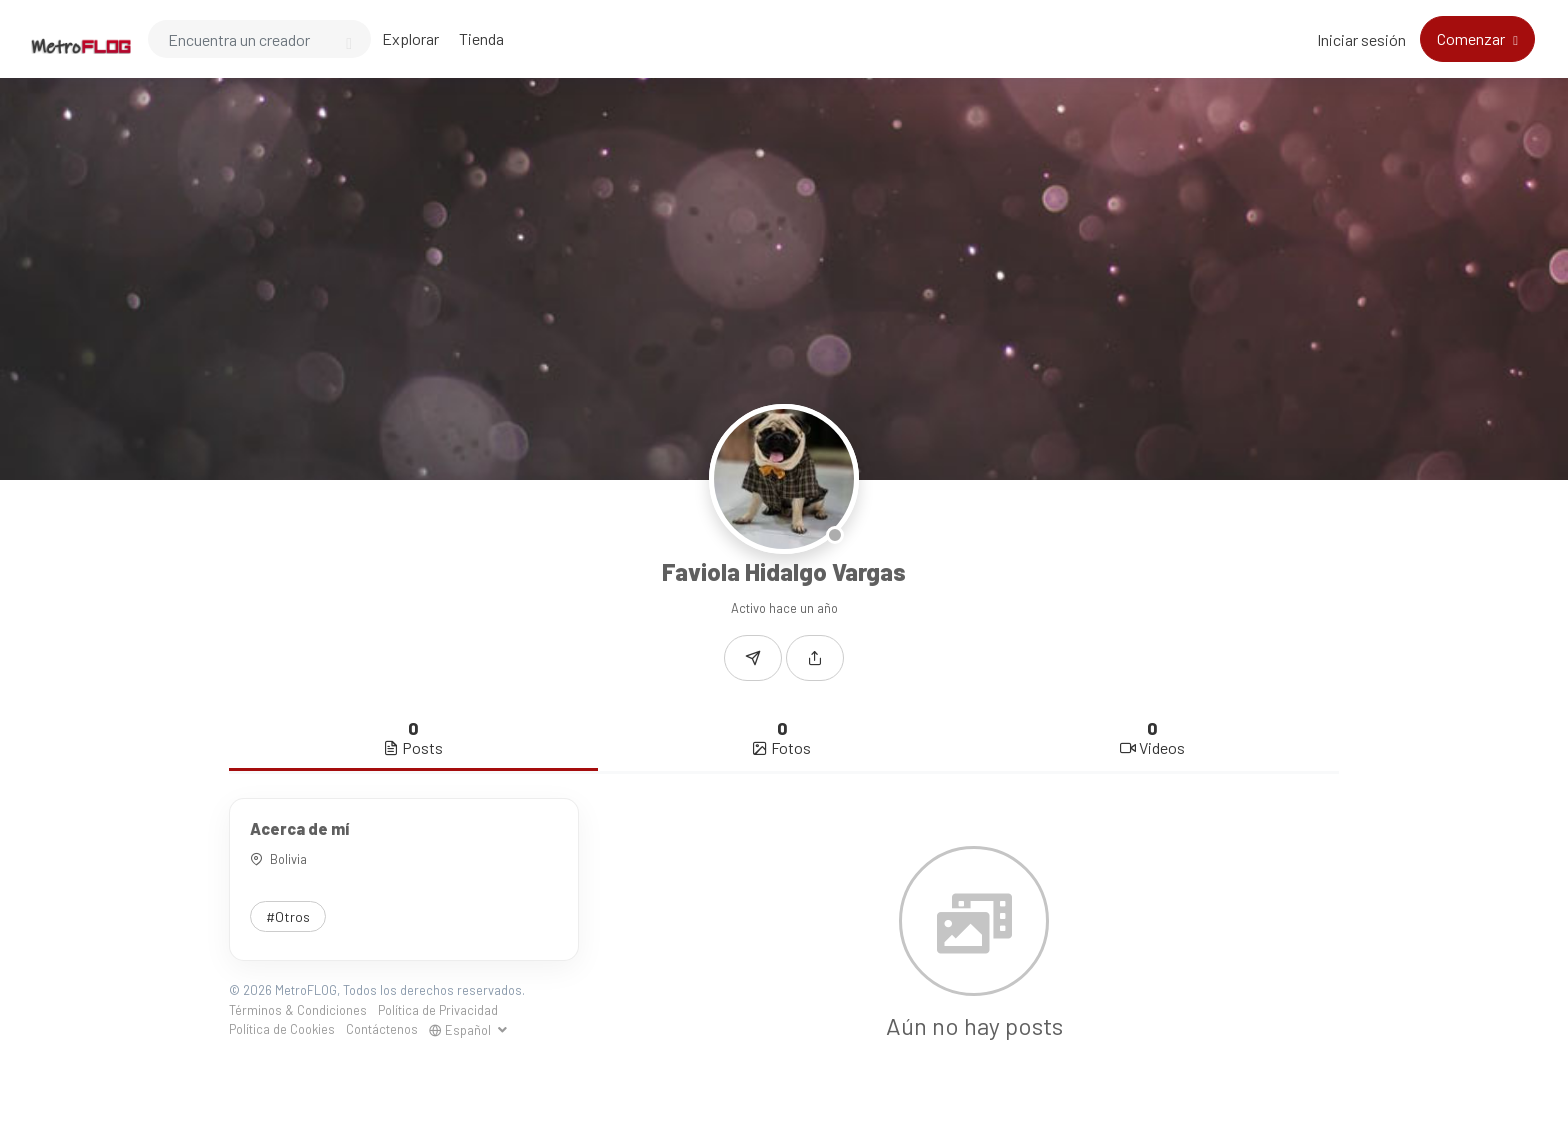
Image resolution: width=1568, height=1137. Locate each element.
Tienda (481, 38)
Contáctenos (382, 1029)
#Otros (288, 916)
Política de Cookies (282, 1029)
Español (461, 1030)
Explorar (410, 38)
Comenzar (1472, 38)
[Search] (259, 39)
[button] (815, 658)
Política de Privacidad (438, 1010)
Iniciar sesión (1361, 39)
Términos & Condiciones (298, 1010)
